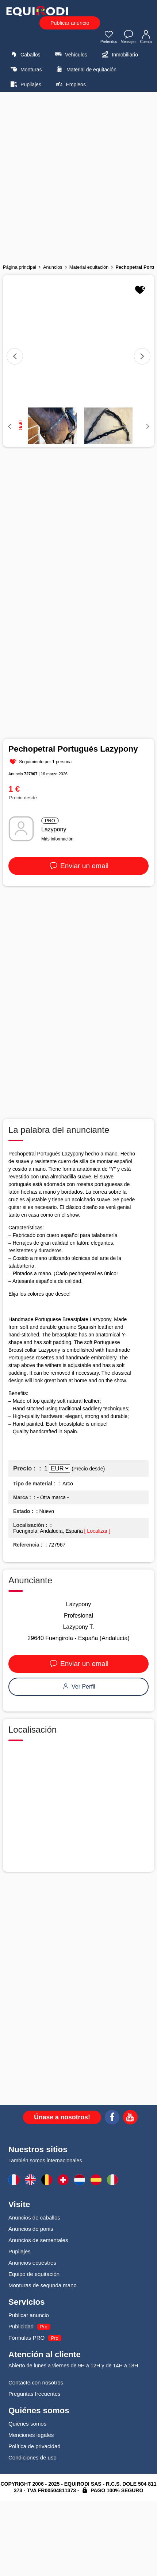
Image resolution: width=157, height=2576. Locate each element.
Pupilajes (24, 84)
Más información (57, 839)
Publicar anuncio (69, 23)
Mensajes (129, 37)
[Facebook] (112, 2118)
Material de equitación (85, 69)
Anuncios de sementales (38, 2240)
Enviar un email (78, 866)
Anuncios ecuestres (32, 2263)
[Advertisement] (78, 175)
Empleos (70, 84)
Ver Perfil (78, 1686)
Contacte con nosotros (35, 2382)
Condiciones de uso (32, 2457)
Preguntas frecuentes (34, 2394)
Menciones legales (31, 2435)
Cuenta (146, 37)
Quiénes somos (27, 2424)
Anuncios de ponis (30, 2229)
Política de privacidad (34, 2446)
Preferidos (108, 37)
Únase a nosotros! (62, 2117)
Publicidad (21, 2326)
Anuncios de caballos (34, 2217)
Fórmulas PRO (26, 2338)
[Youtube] (130, 2118)
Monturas (25, 69)
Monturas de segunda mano (42, 2285)
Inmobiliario (119, 54)
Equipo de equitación (34, 2274)
